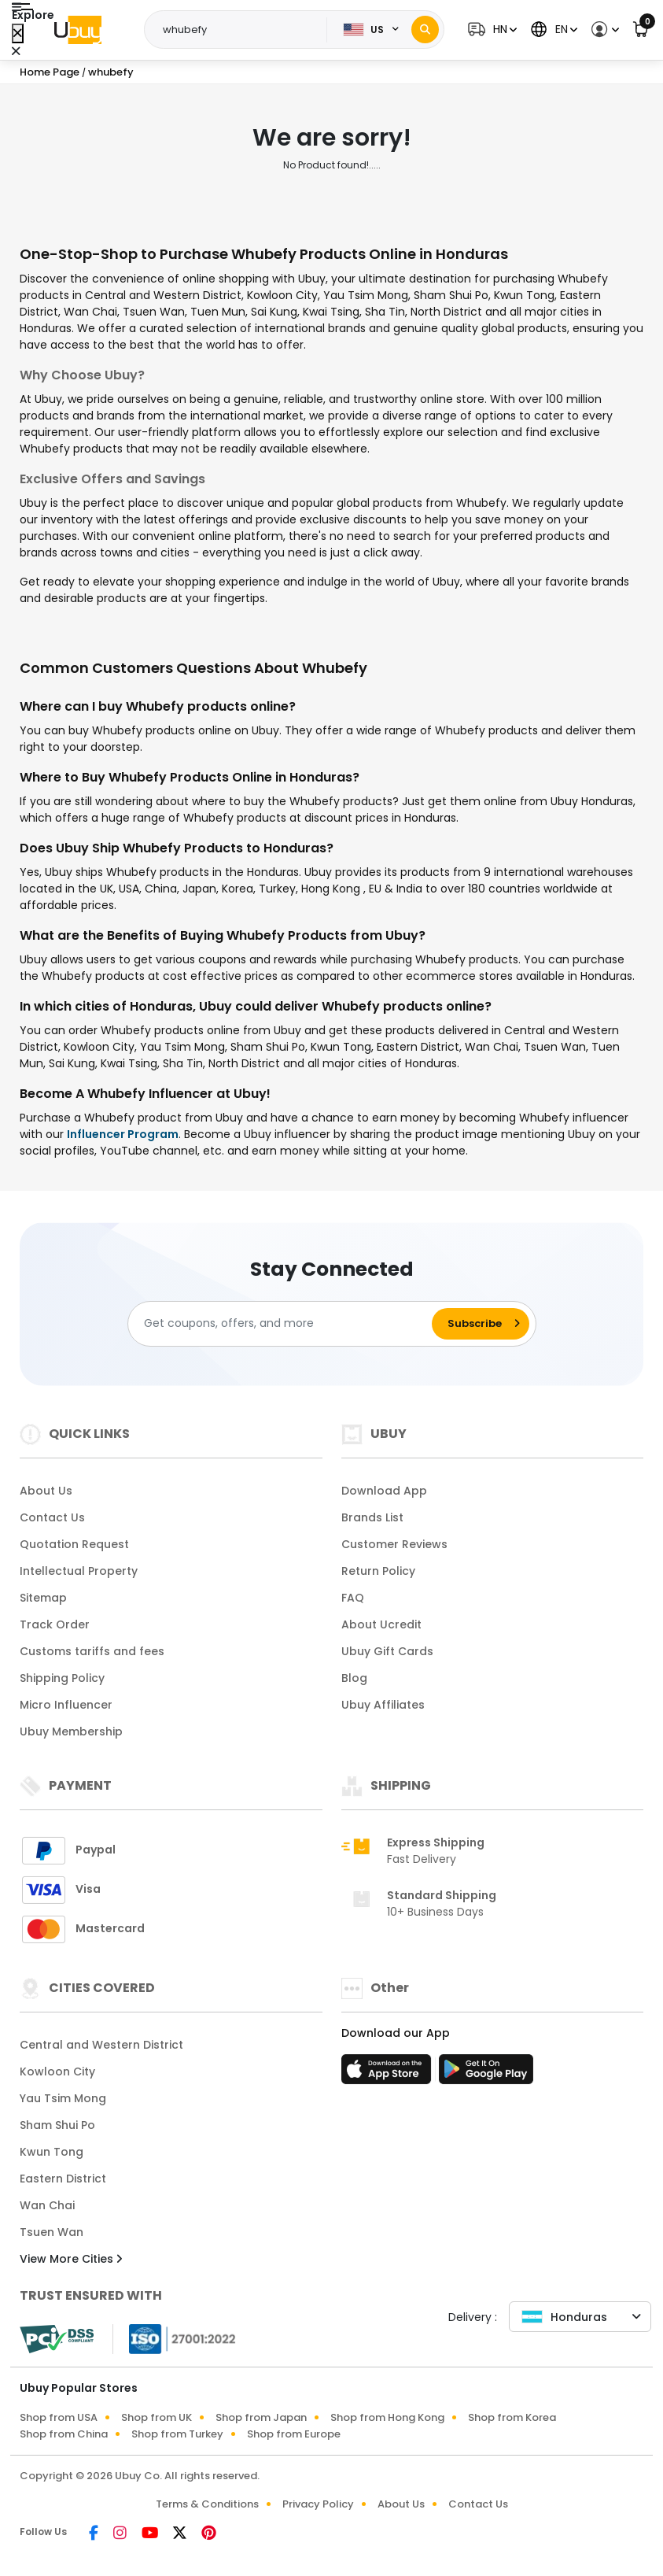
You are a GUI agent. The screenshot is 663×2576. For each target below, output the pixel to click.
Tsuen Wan (51, 2232)
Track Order (55, 1624)
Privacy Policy (318, 2504)
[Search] (425, 29)
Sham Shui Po (57, 2125)
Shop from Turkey (177, 2433)
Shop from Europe (294, 2433)
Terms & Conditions (207, 2504)
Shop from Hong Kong (387, 2417)
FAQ (352, 1598)
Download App (384, 1491)
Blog (354, 1678)
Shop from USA (59, 2417)
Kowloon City (57, 2071)
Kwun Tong (51, 2152)
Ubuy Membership (71, 1731)
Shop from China (64, 2433)
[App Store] (388, 2074)
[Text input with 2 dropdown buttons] (239, 30)
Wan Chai (47, 2205)
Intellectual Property (79, 1571)
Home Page (49, 72)
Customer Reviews (394, 1544)
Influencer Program (123, 1134)
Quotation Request (74, 1544)
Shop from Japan (261, 2417)
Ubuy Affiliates (383, 1705)
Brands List (372, 1517)
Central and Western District (101, 2045)
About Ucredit (381, 1624)
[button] (490, 29)
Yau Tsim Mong (63, 2098)
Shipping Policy (62, 1678)
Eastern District (63, 2178)
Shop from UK (156, 2417)
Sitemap (43, 1598)
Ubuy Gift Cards (387, 1651)
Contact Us (52, 1517)
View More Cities (71, 2259)
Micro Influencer (66, 1705)
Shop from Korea (512, 2417)
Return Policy (378, 1571)
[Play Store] (486, 2074)
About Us (46, 1491)
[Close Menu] (18, 33)
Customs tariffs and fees (92, 1651)
